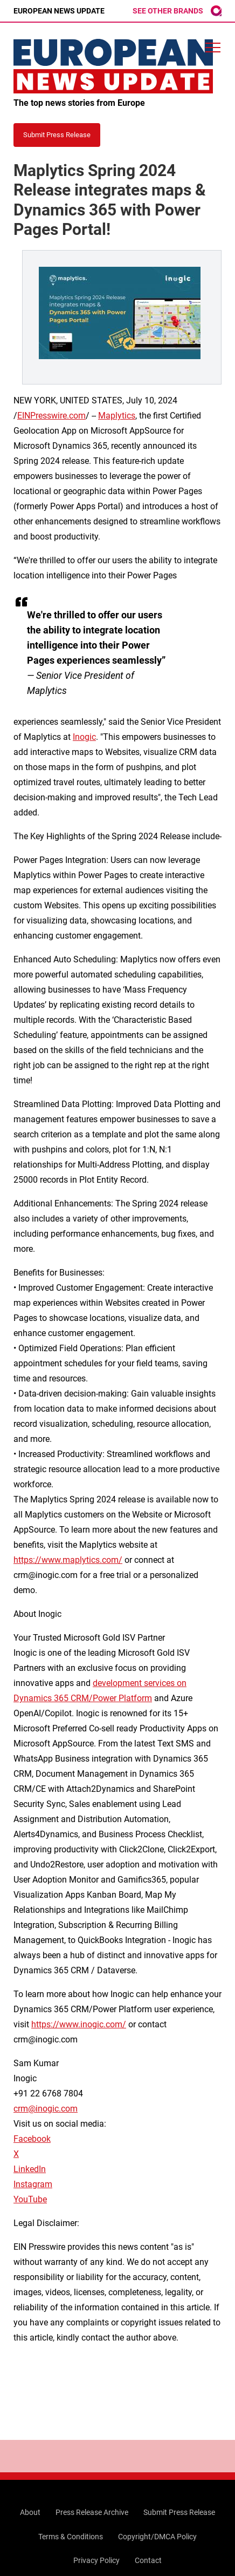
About (30, 2512)
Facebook (32, 2139)
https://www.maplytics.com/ (67, 1560)
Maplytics (116, 415)
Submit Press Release (179, 2512)
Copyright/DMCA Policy (157, 2536)
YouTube (30, 2199)
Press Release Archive (92, 2512)
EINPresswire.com (51, 415)
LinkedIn (29, 2169)
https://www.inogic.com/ (78, 2024)
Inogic (84, 737)
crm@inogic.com (45, 2108)
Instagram (32, 2184)
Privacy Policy (96, 2560)
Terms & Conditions (70, 2536)
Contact (148, 2560)
